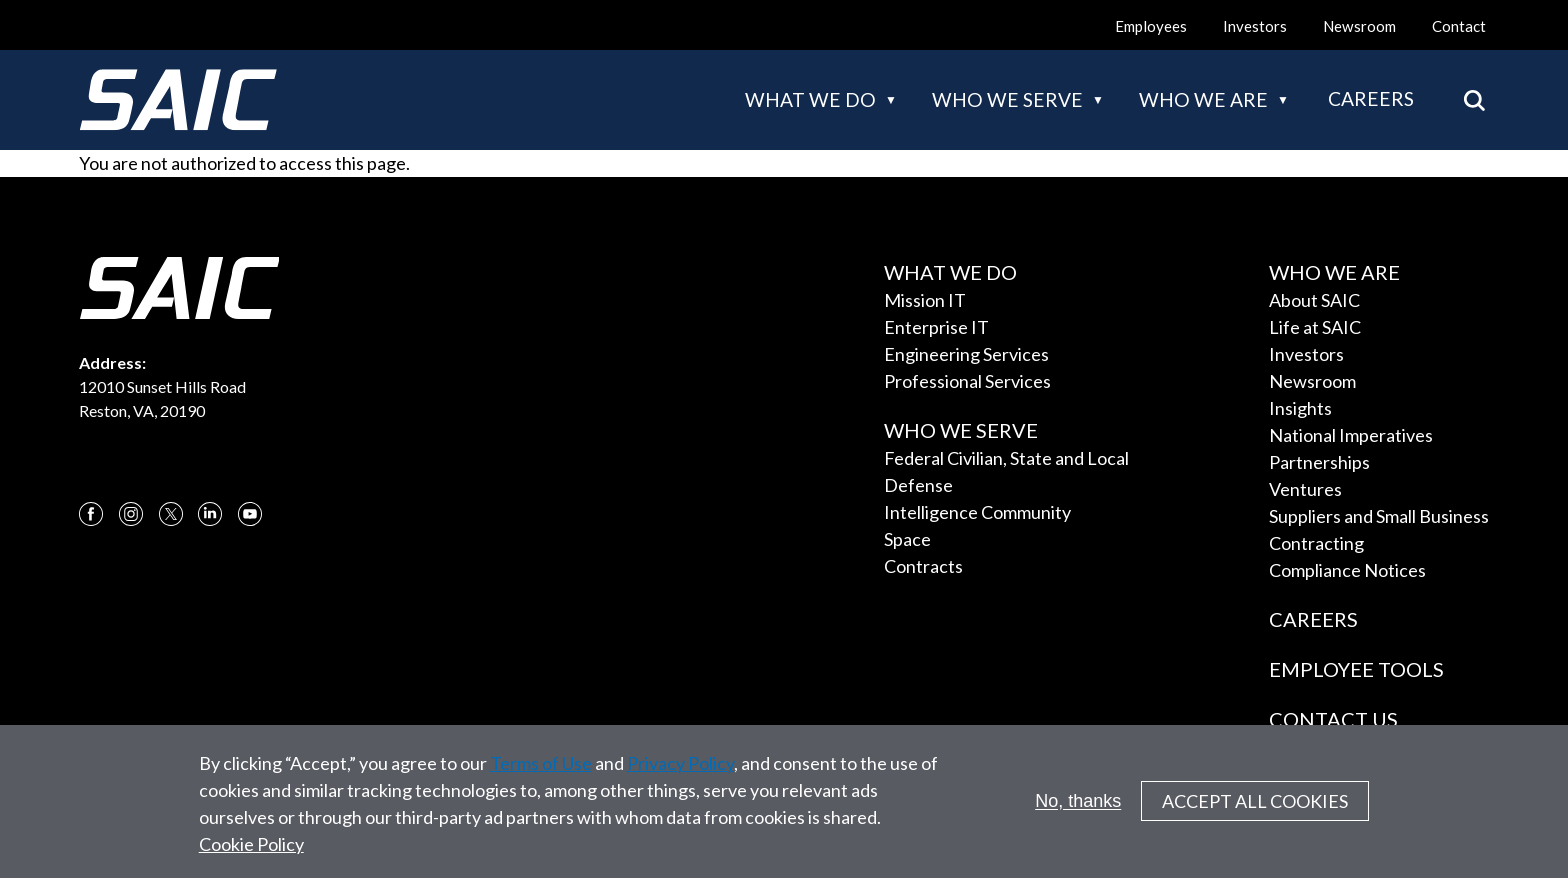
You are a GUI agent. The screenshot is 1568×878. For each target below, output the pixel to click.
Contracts (923, 566)
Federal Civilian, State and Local (1006, 458)
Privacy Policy (680, 775)
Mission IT (925, 300)
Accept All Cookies (1255, 814)
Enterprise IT (936, 327)
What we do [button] (810, 99)
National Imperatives (1351, 435)
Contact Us (1333, 719)
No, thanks (1078, 813)
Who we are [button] (1203, 99)
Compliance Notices (1347, 570)
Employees (1151, 26)
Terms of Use (541, 775)
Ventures (1305, 489)
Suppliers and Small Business (1379, 516)
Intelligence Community (977, 512)
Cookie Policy (251, 856)
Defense (918, 485)
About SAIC (1314, 300)
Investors (1255, 26)
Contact (1459, 26)
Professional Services (967, 381)
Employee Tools (1356, 669)
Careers (1371, 98)
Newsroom (1359, 26)
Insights (1300, 408)
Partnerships (1319, 462)
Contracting (1316, 543)
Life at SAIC (1315, 327)
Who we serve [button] (1007, 99)
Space (907, 539)
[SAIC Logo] (178, 100)
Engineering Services (966, 354)
